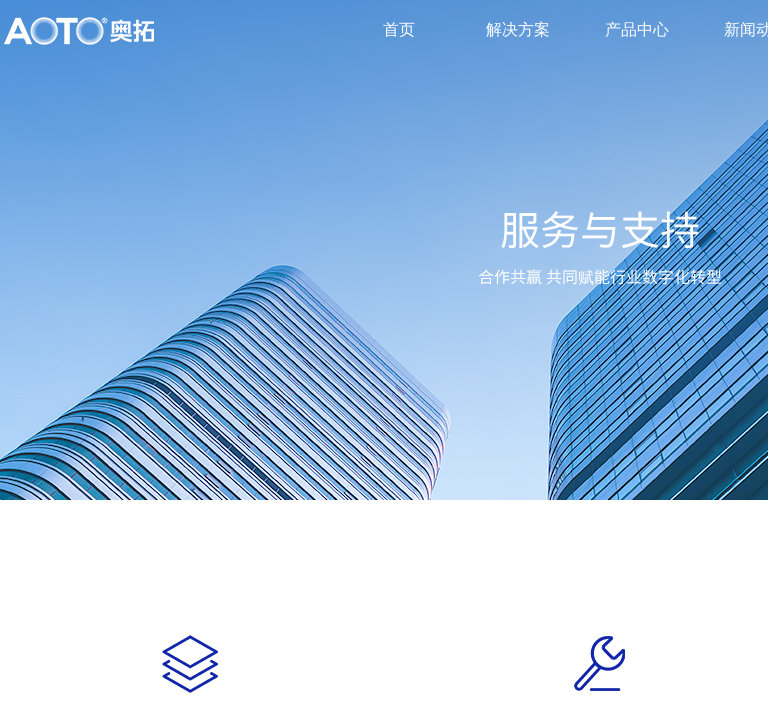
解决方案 (518, 29)
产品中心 (637, 29)
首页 (399, 29)
